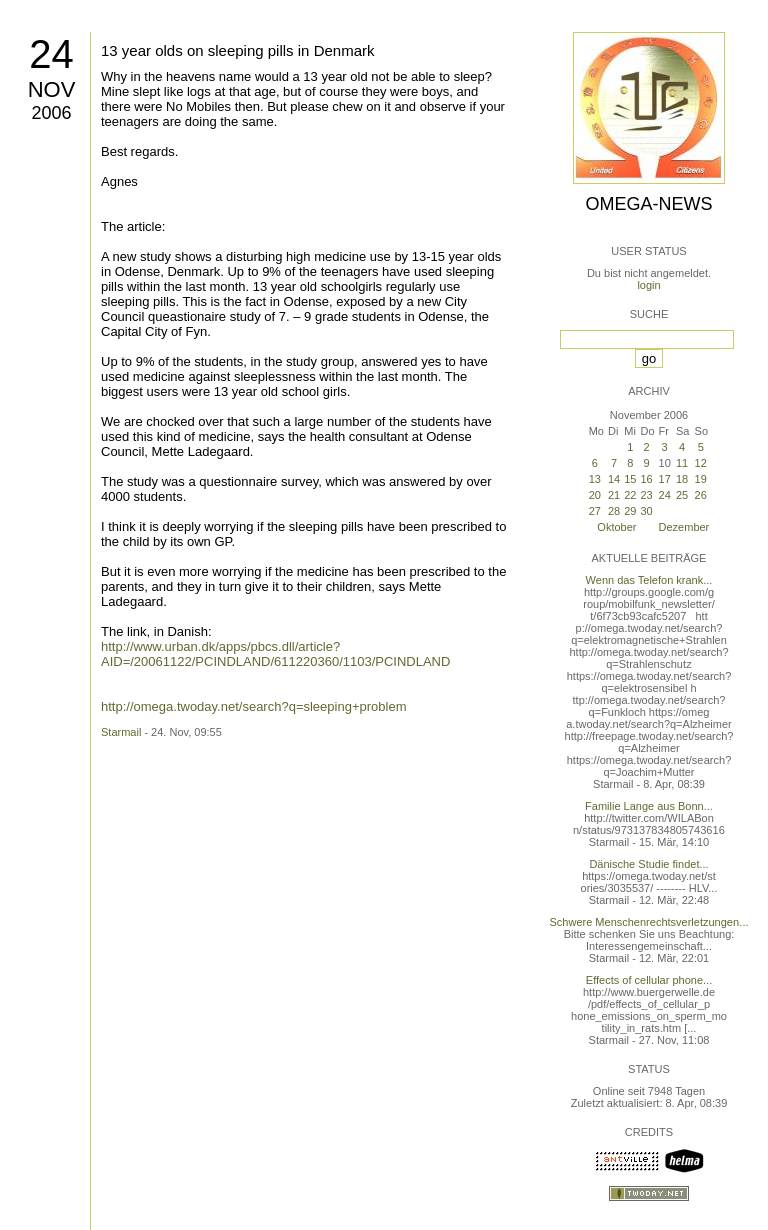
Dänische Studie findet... (648, 864)
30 (646, 511)
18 (682, 479)
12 (701, 463)
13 (595, 479)
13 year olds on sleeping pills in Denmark (237, 50)
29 (630, 511)
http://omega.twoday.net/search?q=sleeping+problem (253, 706)
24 (51, 54)
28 (614, 511)
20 (595, 495)
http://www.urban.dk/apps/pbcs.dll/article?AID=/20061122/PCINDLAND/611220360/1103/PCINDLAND (275, 654)
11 (682, 463)
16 (646, 479)
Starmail (121, 732)
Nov (52, 89)
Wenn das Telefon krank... (649, 580)
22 (630, 495)
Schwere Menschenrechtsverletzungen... (649, 922)
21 (614, 495)
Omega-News (648, 204)
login (648, 285)
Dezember (684, 527)
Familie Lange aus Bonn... (649, 806)
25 (682, 495)
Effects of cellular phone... (649, 980)
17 (665, 479)
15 (630, 479)
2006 (51, 113)
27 (595, 511)
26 (701, 495)
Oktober (616, 527)
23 (646, 495)
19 (701, 479)
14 (614, 479)
